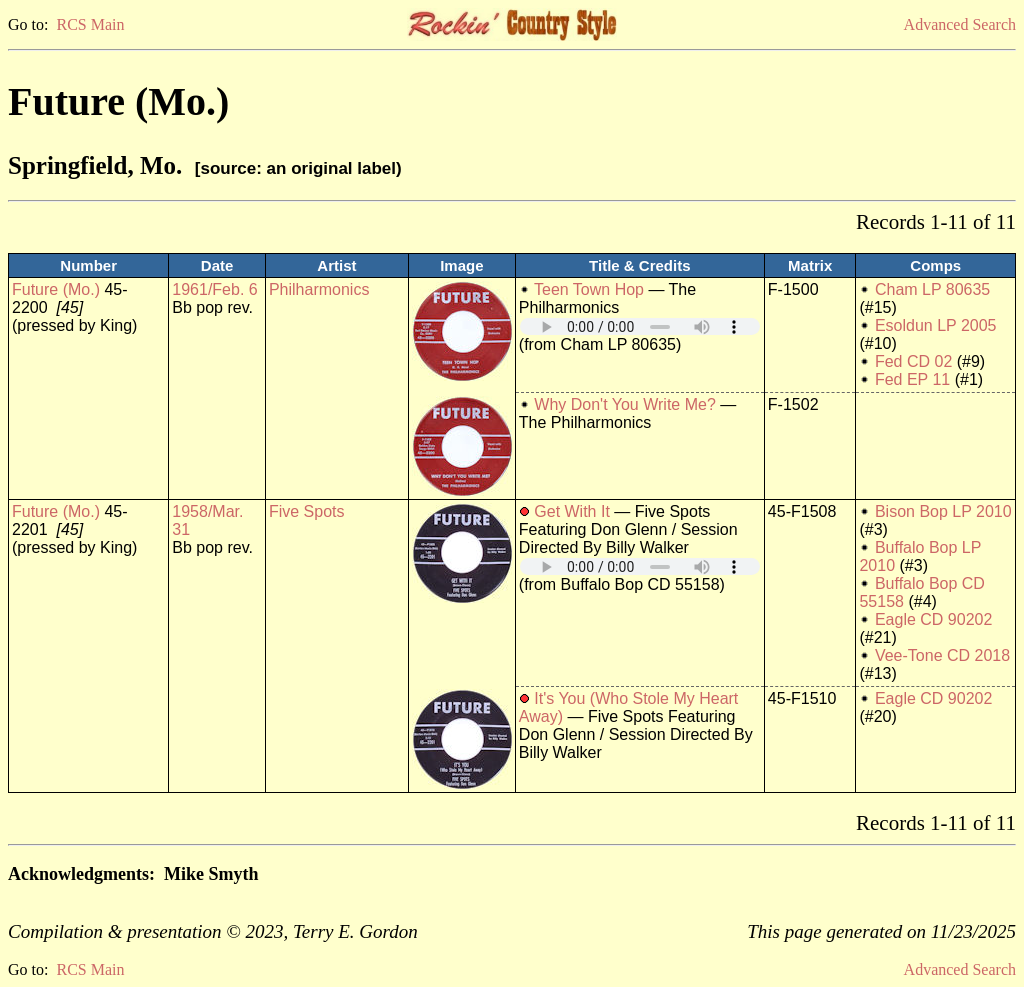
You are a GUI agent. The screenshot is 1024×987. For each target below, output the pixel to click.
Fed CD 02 (913, 361)
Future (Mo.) (56, 289)
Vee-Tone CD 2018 (942, 655)
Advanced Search (960, 24)
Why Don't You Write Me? (625, 404)
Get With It (572, 511)
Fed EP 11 (912, 379)
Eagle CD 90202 (933, 619)
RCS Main (90, 24)
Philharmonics (319, 289)
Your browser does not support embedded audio (640, 326)
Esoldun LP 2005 (936, 325)
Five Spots (307, 511)
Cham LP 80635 (932, 289)
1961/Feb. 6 (214, 289)
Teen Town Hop (589, 289)
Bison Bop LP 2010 (943, 511)
